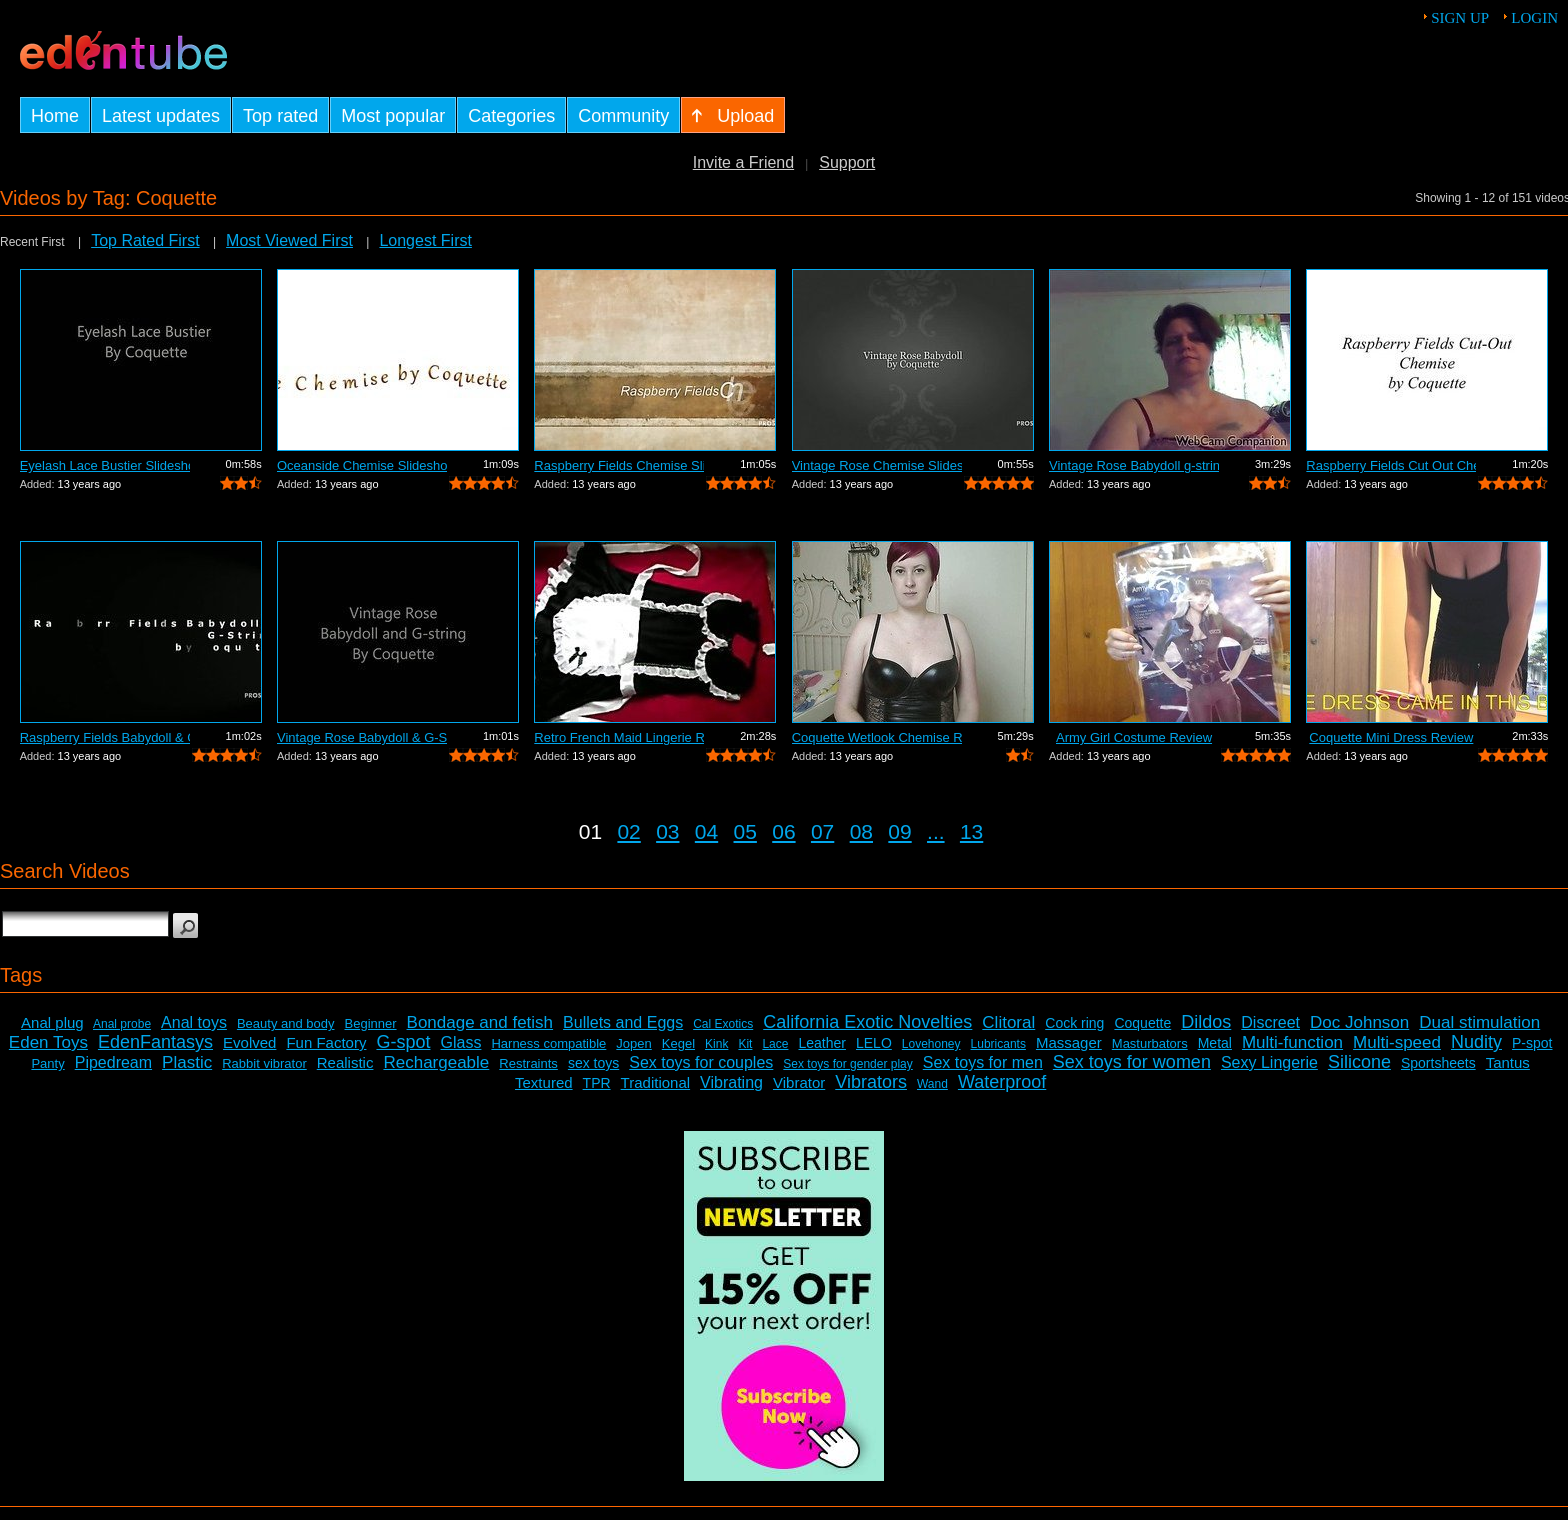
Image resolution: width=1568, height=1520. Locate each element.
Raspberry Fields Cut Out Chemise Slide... (1391, 465)
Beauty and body (286, 1023)
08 (861, 831)
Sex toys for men (983, 1062)
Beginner (371, 1023)
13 (971, 831)
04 (706, 831)
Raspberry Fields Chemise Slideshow (619, 465)
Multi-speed (1397, 1042)
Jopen (633, 1043)
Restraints (528, 1063)
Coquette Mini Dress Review (1391, 737)
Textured (544, 1082)
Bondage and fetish (480, 1022)
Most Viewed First (289, 240)
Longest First (425, 240)
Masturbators (1150, 1043)
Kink (716, 1044)
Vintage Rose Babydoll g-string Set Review (1134, 465)
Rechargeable (436, 1062)
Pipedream (113, 1062)
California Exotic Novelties (867, 1022)
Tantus (1508, 1062)
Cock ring (1074, 1023)
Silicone (1359, 1062)
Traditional (655, 1082)
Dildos (1206, 1022)
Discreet (1270, 1022)
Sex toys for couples (701, 1062)
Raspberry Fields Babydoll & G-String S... (105, 737)
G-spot (403, 1042)
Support (847, 162)
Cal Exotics (723, 1024)
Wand (932, 1084)
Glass (461, 1042)
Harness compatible (548, 1043)
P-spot (1532, 1043)
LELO (874, 1043)
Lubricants (998, 1044)
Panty (47, 1063)
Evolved (249, 1042)
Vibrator (799, 1082)
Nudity (1476, 1042)
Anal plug (52, 1022)
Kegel (678, 1043)
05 (745, 831)
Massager (1069, 1042)
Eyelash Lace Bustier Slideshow (105, 465)
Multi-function (1292, 1042)
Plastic (187, 1062)
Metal (1215, 1043)
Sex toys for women (1132, 1062)
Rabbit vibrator (264, 1063)
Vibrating (731, 1082)
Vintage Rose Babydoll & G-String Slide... (362, 737)
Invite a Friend (743, 162)
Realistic (345, 1062)
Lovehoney (931, 1044)
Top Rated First (145, 240)
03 (667, 831)
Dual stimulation (1479, 1022)
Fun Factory (326, 1042)
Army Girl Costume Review (1134, 737)
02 (628, 831)
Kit (745, 1044)
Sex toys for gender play (847, 1064)
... (936, 831)
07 (822, 831)
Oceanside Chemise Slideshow (362, 465)
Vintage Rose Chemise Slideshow (877, 465)
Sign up (1460, 18)
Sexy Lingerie (1269, 1062)
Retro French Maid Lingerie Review (619, 737)
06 (783, 831)
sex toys (593, 1063)
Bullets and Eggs (623, 1022)
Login (1534, 18)
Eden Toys (48, 1042)
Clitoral (1008, 1022)
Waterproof (1002, 1082)
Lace (775, 1044)
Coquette (1142, 1023)
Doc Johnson (1359, 1022)
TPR (597, 1083)
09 (899, 831)
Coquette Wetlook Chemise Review (877, 737)
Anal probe (122, 1024)
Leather (821, 1043)
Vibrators (871, 1082)
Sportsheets (1438, 1063)
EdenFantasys (155, 1042)
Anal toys (194, 1022)
